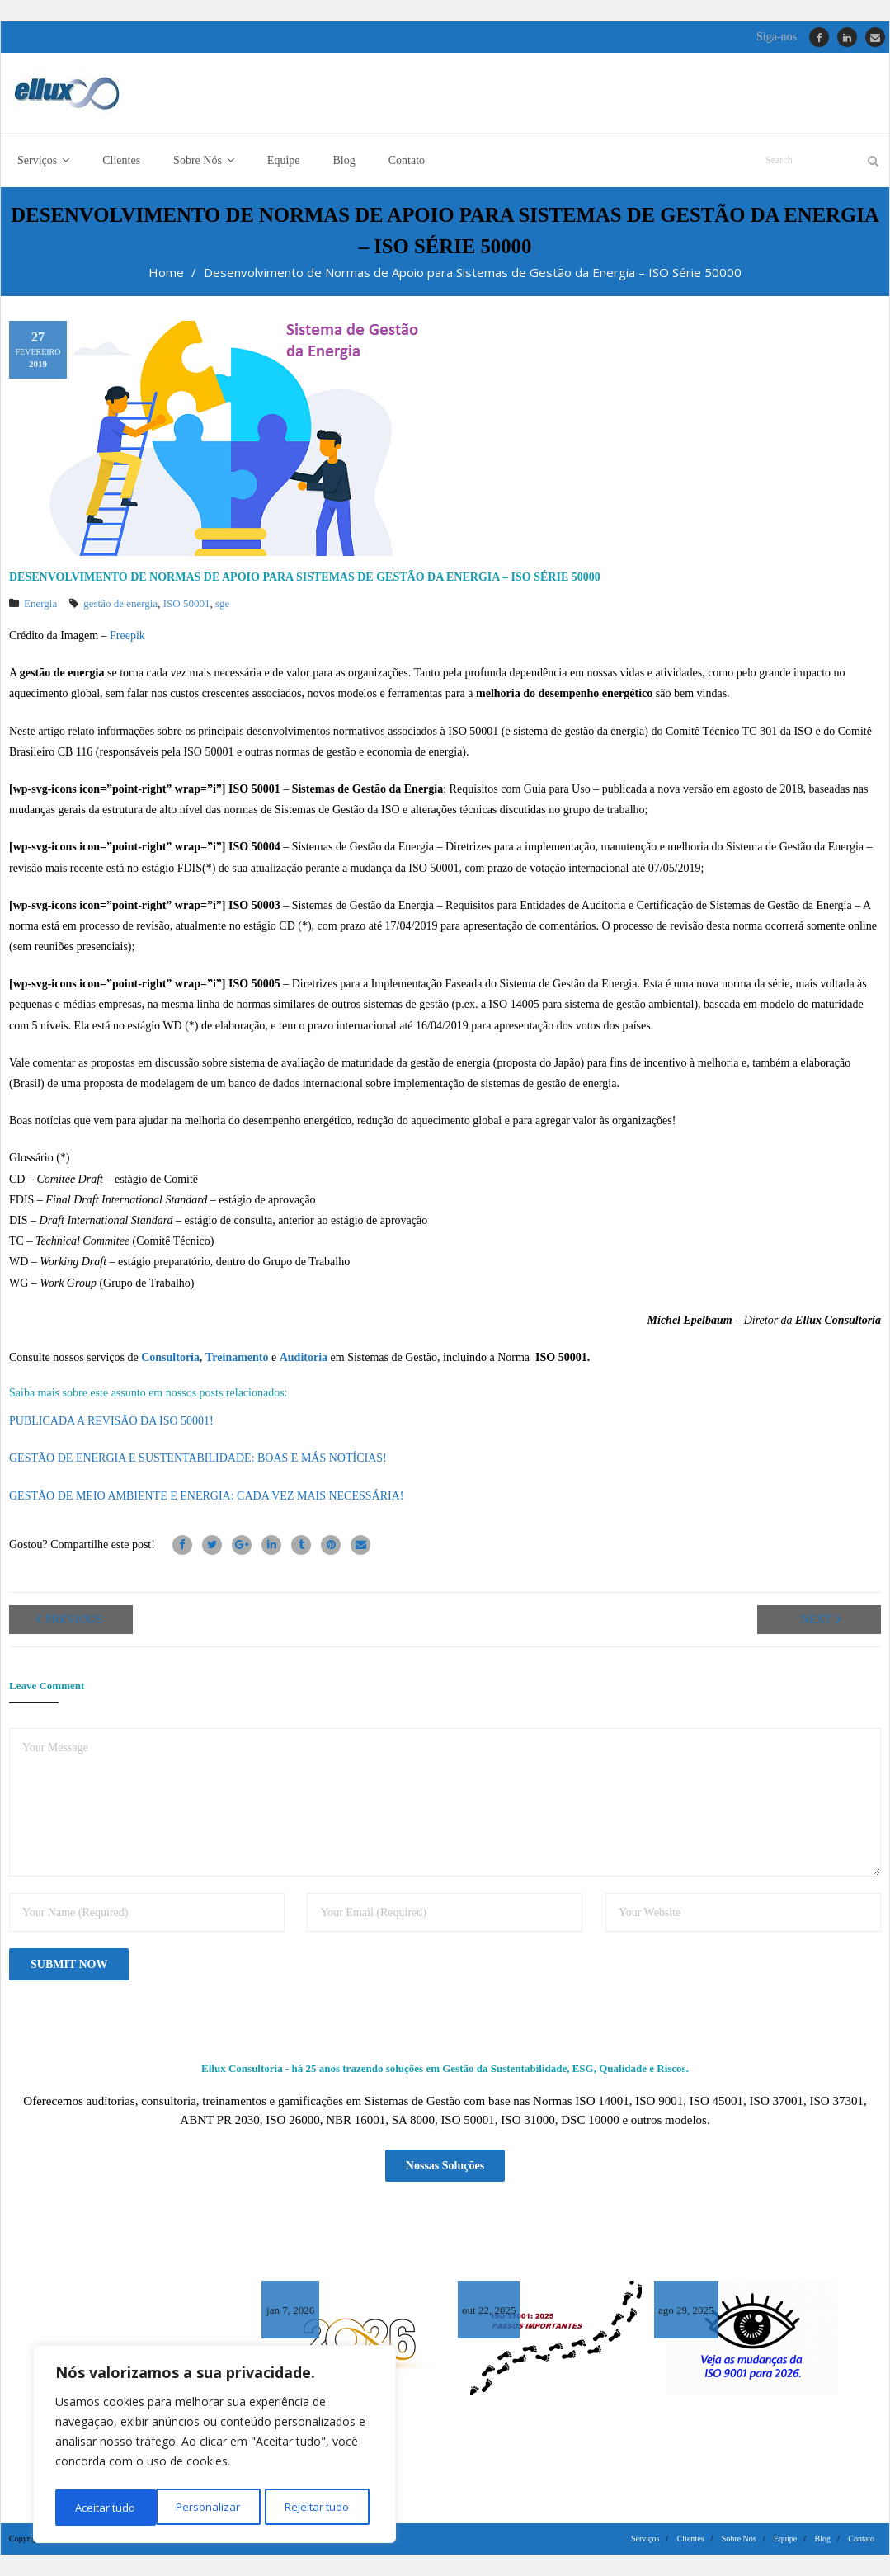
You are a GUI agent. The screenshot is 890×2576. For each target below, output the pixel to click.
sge (222, 605)
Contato (861, 2538)
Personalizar (106, 2507)
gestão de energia (120, 605)
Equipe (785, 2538)
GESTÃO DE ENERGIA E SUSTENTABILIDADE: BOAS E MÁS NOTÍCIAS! (198, 1460)
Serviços (645, 2538)
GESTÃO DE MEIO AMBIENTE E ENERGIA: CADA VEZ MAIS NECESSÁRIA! (206, 1497)
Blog (823, 2538)
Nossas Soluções (445, 2165)
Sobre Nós (739, 2538)
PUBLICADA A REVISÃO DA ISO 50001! (111, 1422)
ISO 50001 (186, 605)
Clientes (690, 2538)
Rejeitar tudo (214, 2507)
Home (166, 274)
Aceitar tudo (323, 2507)
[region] (214, 2446)
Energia (40, 605)
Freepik (127, 637)
